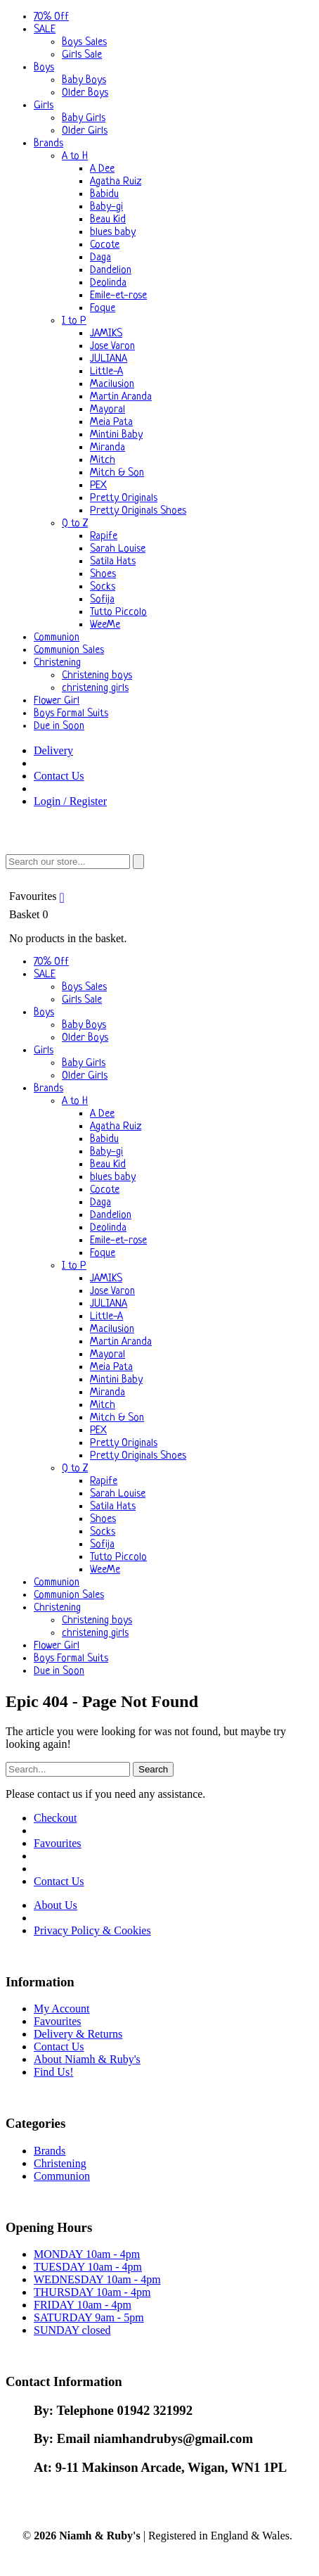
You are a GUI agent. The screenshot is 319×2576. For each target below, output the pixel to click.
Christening (57, 663)
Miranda (107, 448)
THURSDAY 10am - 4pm (92, 2292)
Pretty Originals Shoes (138, 511)
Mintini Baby (116, 435)
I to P (74, 321)
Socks (102, 587)
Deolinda (108, 283)
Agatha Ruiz (115, 182)
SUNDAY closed (72, 2330)
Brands (48, 144)
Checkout (55, 1818)
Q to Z (75, 524)
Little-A (106, 372)
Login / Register (70, 801)
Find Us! (53, 2072)
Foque (102, 309)
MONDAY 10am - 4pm (87, 2254)
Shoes (103, 574)
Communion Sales (69, 650)
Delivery (53, 750)
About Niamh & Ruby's (87, 2059)
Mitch (102, 461)
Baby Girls (83, 119)
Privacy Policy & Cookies (92, 1930)
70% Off (51, 17)
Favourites (38, 896)
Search (153, 1769)
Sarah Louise (117, 549)
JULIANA (108, 359)
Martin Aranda (121, 397)
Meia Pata (111, 423)
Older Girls (85, 131)
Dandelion (110, 271)
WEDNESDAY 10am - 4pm (97, 2279)
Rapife (103, 537)
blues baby (113, 233)
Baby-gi (106, 207)
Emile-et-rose (118, 296)
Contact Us (59, 776)
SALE (45, 30)
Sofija (102, 600)
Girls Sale (82, 55)
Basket (159, 926)
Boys (44, 68)
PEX (98, 486)
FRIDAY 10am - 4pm (82, 2305)
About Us (55, 1905)
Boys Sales (84, 43)
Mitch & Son (117, 473)
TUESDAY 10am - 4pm (88, 2267)
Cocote (104, 245)
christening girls (95, 688)
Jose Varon (112, 347)
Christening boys (97, 676)
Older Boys (85, 93)
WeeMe (105, 625)
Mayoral (107, 410)
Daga (100, 258)
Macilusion (112, 385)
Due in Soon (59, 726)
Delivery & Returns (78, 2034)
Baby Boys (84, 81)
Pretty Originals (123, 499)
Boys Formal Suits (71, 714)
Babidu (104, 195)
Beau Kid (108, 220)
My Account (62, 2009)
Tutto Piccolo (118, 612)
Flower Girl (56, 701)
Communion (56, 638)
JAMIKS (106, 334)
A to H (75, 157)
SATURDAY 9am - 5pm (89, 2317)
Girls (43, 106)
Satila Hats (113, 562)
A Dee (102, 169)
